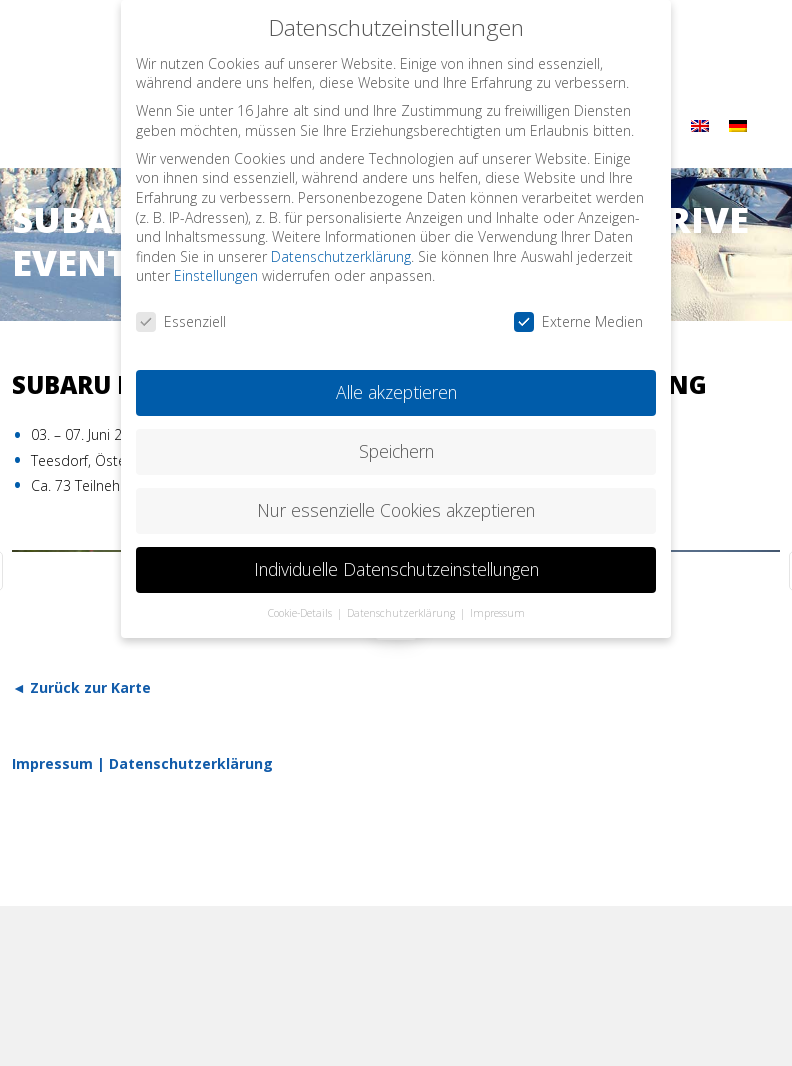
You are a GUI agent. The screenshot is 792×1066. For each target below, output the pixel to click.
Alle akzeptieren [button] (396, 384)
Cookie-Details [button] (301, 604)
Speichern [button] (396, 443)
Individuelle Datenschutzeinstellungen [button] (396, 561)
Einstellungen (216, 267)
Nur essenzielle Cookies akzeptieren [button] (396, 502)
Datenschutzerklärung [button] (402, 604)
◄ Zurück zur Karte (81, 687)
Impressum (52, 763)
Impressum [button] (497, 604)
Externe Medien (578, 313)
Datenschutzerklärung (191, 763)
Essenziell (181, 313)
